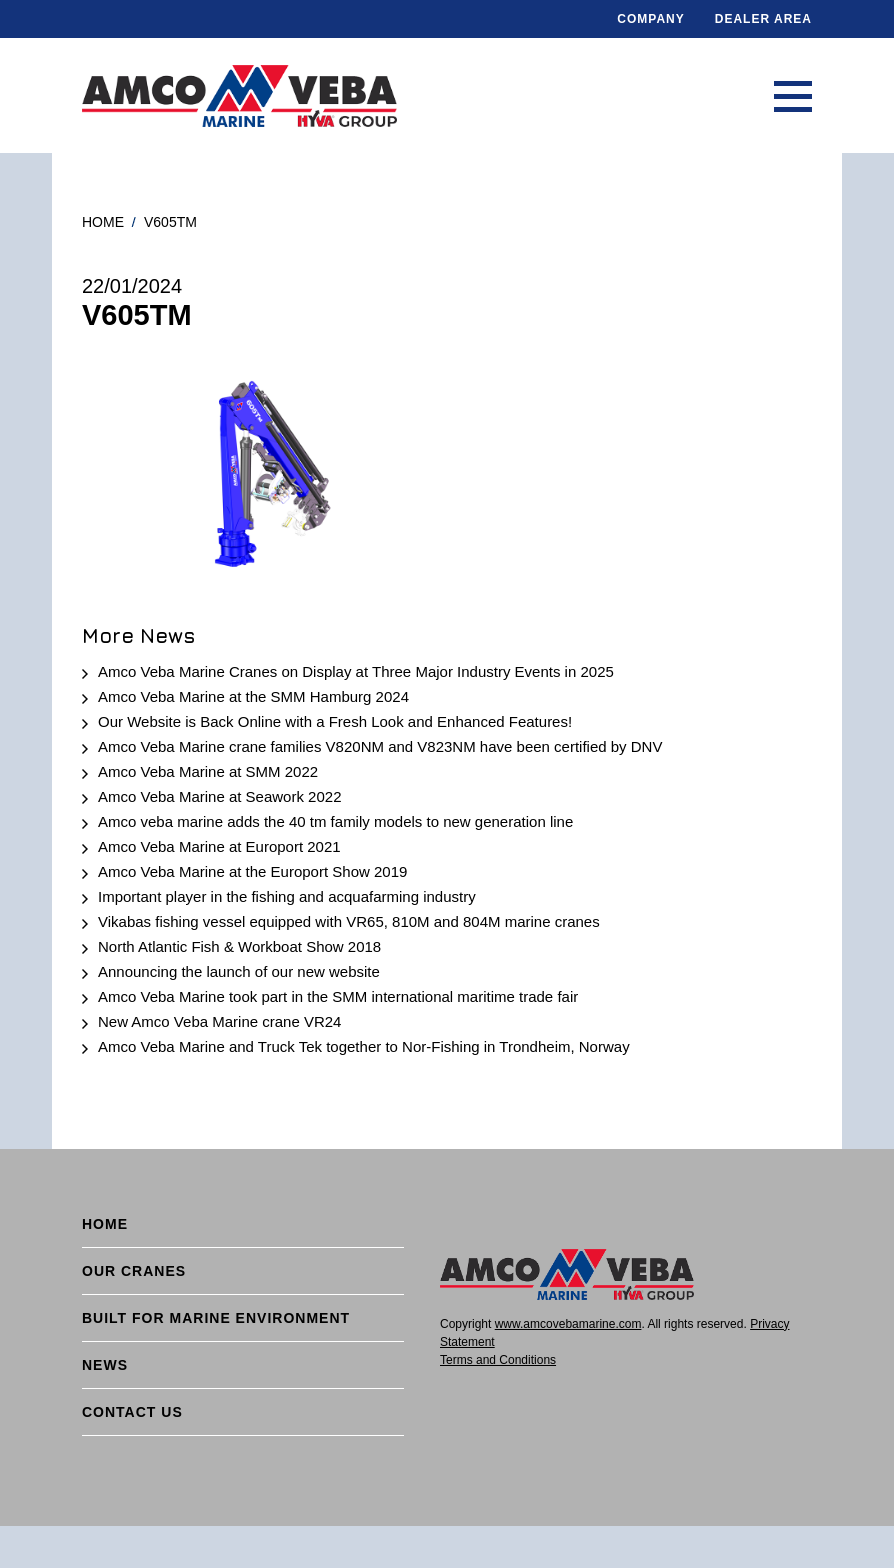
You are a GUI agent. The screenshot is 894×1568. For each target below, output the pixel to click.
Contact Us (132, 1412)
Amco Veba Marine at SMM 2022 (208, 771)
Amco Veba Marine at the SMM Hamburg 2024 (253, 696)
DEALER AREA (763, 19)
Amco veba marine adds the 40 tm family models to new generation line (335, 821)
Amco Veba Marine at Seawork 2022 (219, 796)
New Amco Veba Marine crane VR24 (219, 1021)
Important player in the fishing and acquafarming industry (287, 896)
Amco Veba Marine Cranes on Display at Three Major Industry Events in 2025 (356, 671)
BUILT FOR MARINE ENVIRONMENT (216, 1318)
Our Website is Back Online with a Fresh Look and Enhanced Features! (335, 721)
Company (650, 19)
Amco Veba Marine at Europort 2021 (219, 846)
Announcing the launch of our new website (239, 971)
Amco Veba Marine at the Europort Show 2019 (252, 871)
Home (103, 222)
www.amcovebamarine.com (568, 1324)
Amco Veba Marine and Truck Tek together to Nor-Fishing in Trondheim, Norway (364, 1046)
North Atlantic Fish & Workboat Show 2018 (239, 946)
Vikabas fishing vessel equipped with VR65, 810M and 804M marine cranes (349, 921)
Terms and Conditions (498, 1360)
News (105, 1365)
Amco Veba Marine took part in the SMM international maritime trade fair (338, 996)
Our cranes (134, 1271)
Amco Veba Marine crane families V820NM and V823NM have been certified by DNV (380, 746)
